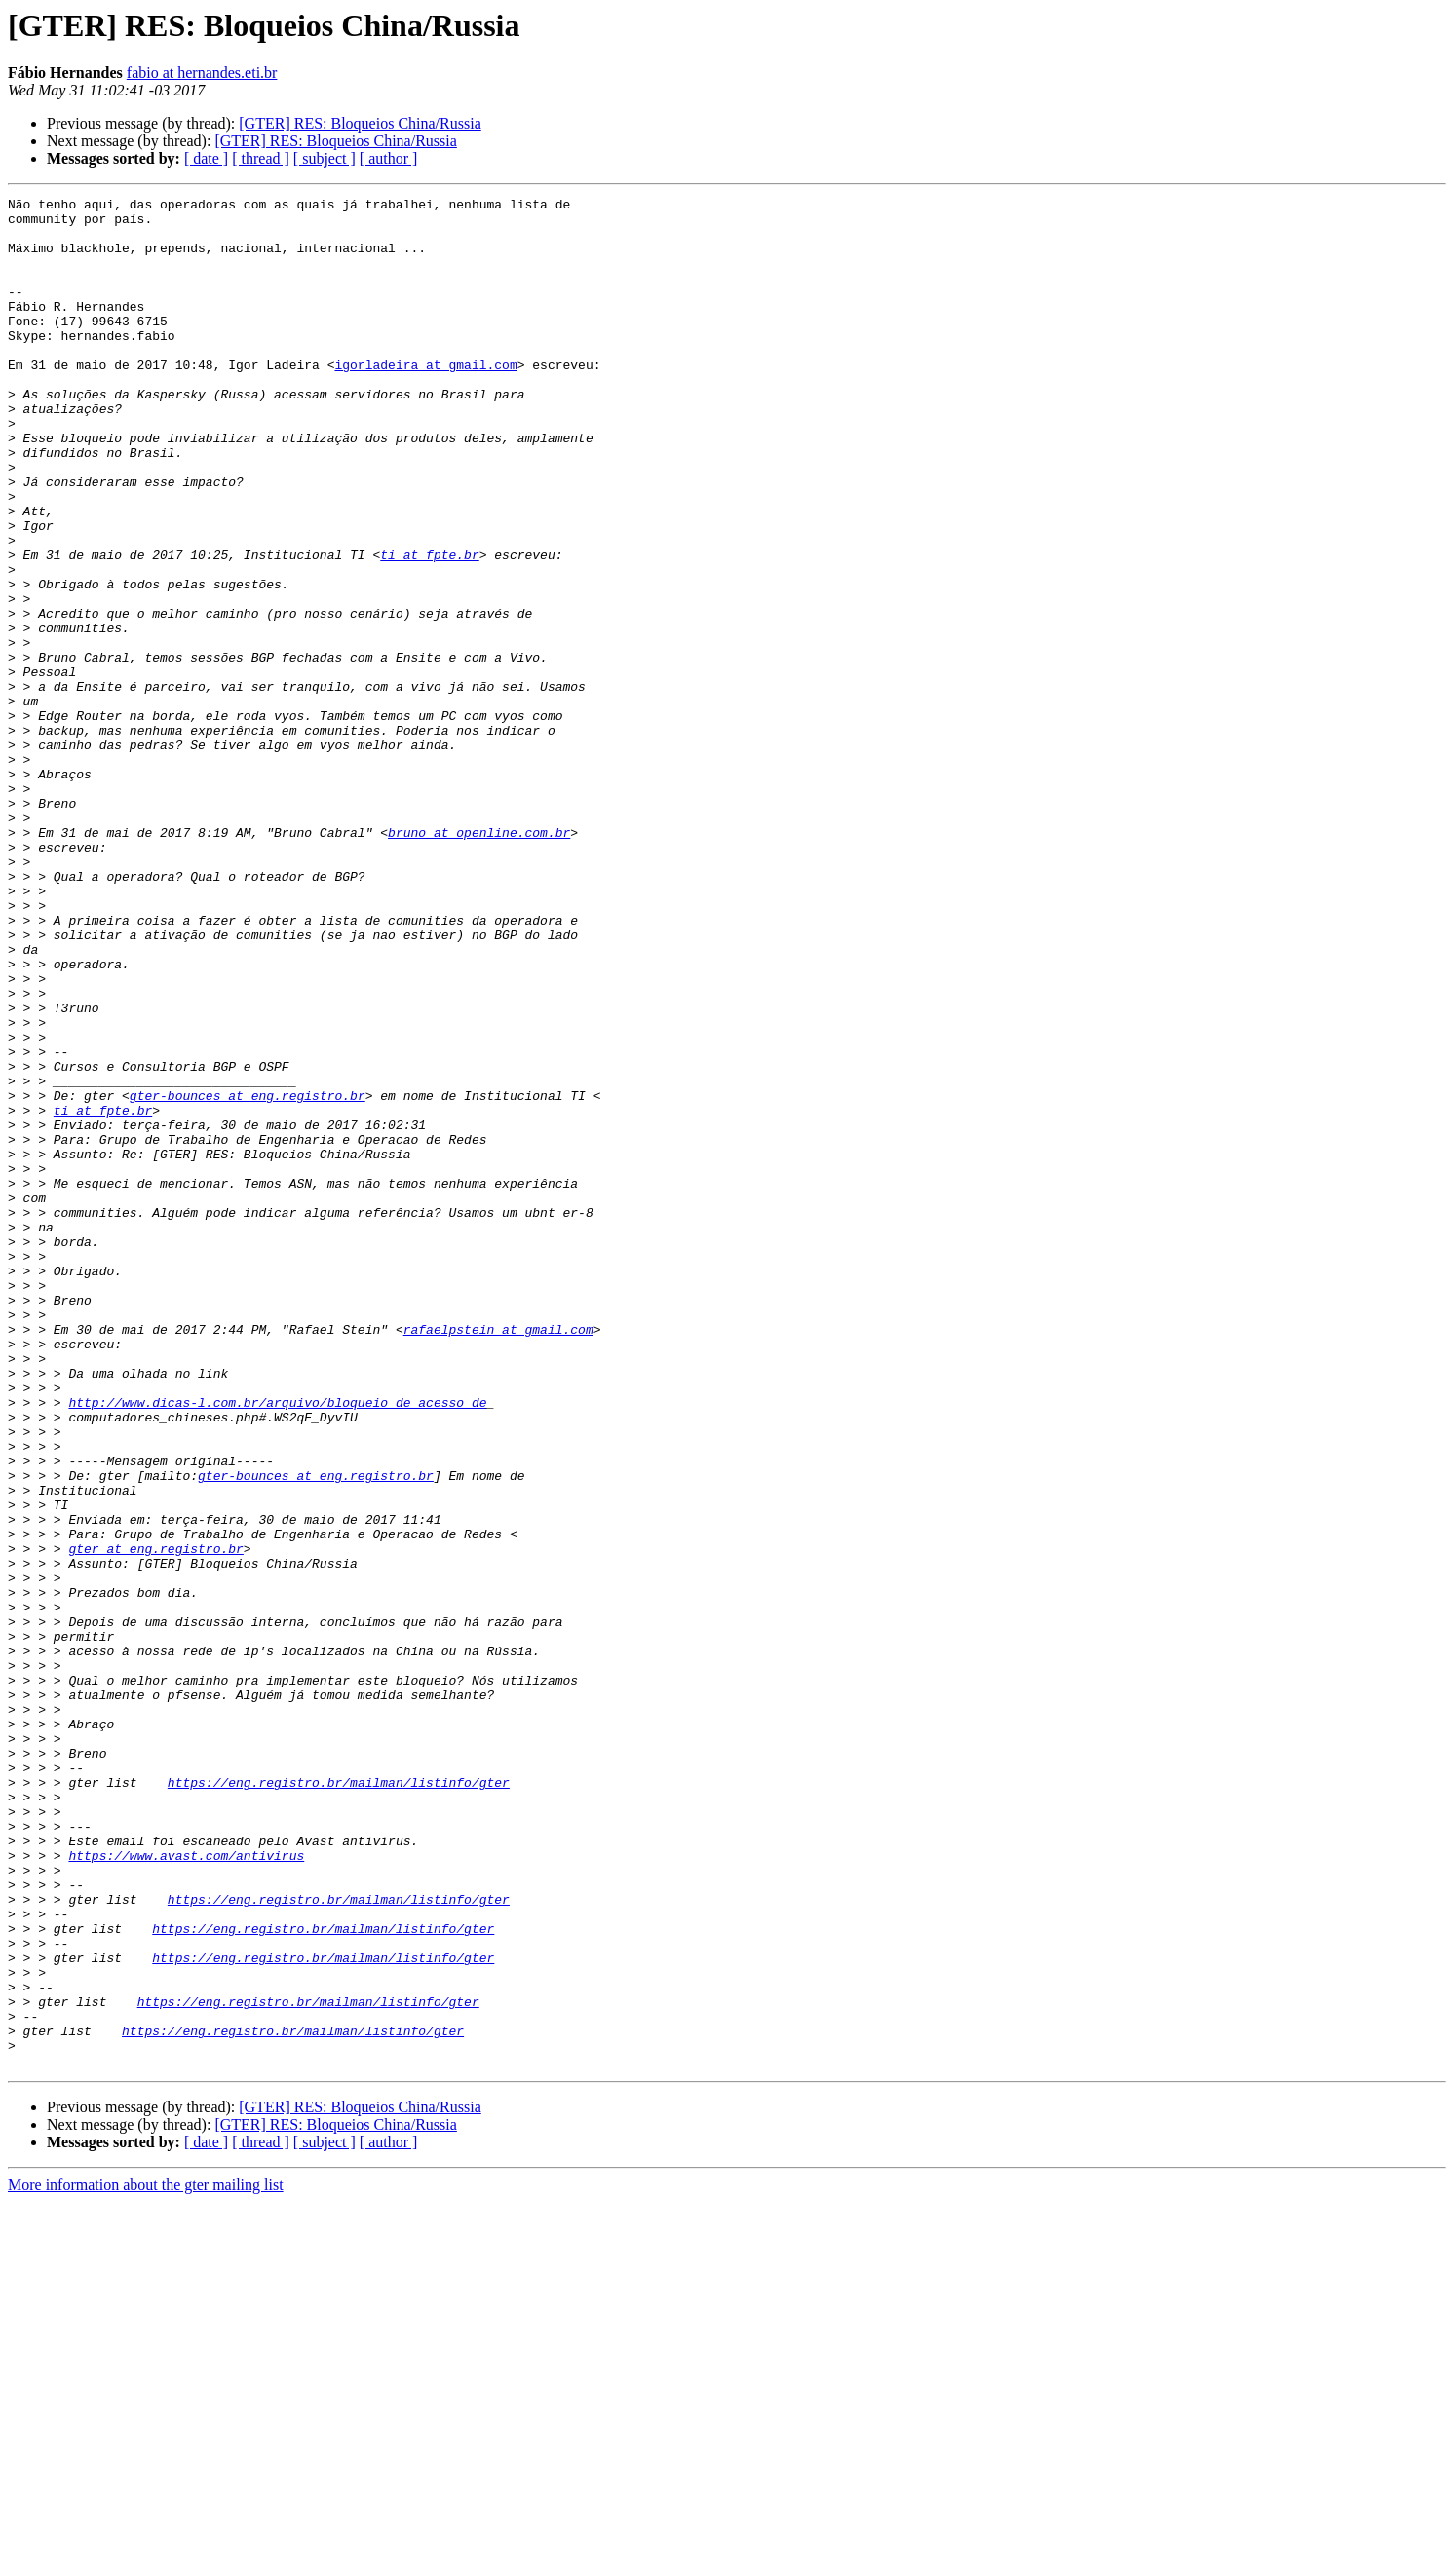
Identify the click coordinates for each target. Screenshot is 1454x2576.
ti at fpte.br (429, 627)
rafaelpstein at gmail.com (498, 1557)
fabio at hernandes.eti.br (202, 72)
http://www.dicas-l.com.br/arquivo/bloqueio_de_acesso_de (277, 1644)
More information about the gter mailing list (146, 2559)
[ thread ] (260, 158)
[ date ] (206, 158)
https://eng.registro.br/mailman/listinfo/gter (339, 2100)
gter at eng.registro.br (155, 1820)
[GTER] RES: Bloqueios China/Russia (359, 123)
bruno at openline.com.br (479, 960)
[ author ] (389, 158)
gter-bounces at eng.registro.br (247, 1276)
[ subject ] (324, 158)
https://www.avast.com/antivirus (186, 2188)
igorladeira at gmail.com (425, 399)
